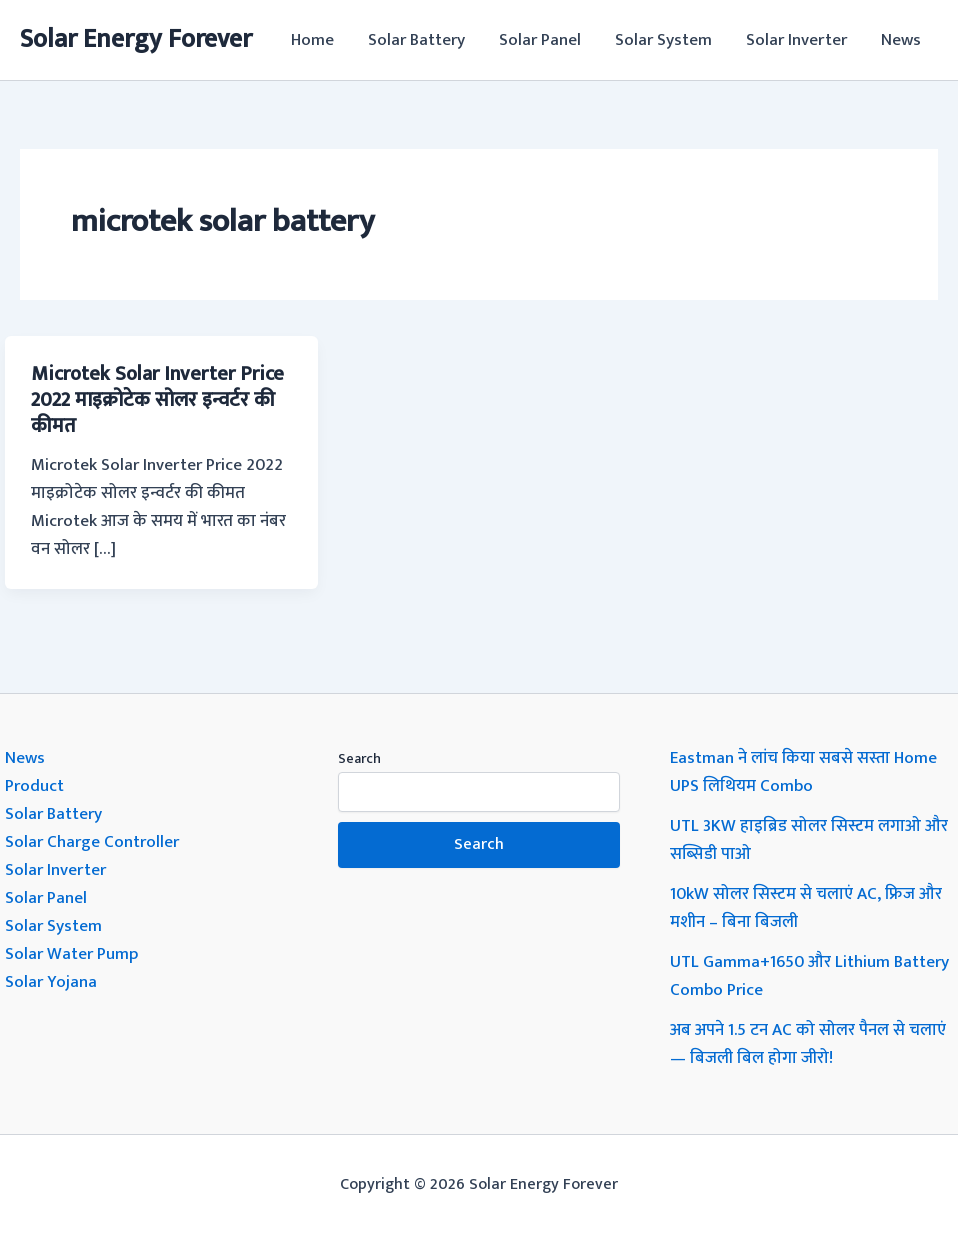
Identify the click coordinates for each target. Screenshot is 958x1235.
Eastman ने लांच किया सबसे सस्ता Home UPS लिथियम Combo (803, 772)
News (901, 40)
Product (34, 786)
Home (312, 40)
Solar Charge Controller (92, 842)
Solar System (663, 40)
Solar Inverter (796, 40)
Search (359, 758)
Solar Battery (416, 40)
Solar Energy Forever (136, 39)
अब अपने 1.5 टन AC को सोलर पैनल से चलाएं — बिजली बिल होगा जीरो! (808, 1044)
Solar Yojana (51, 982)
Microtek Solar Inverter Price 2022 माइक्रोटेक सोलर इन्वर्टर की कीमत (157, 400)
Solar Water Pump (71, 954)
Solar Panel (540, 40)
